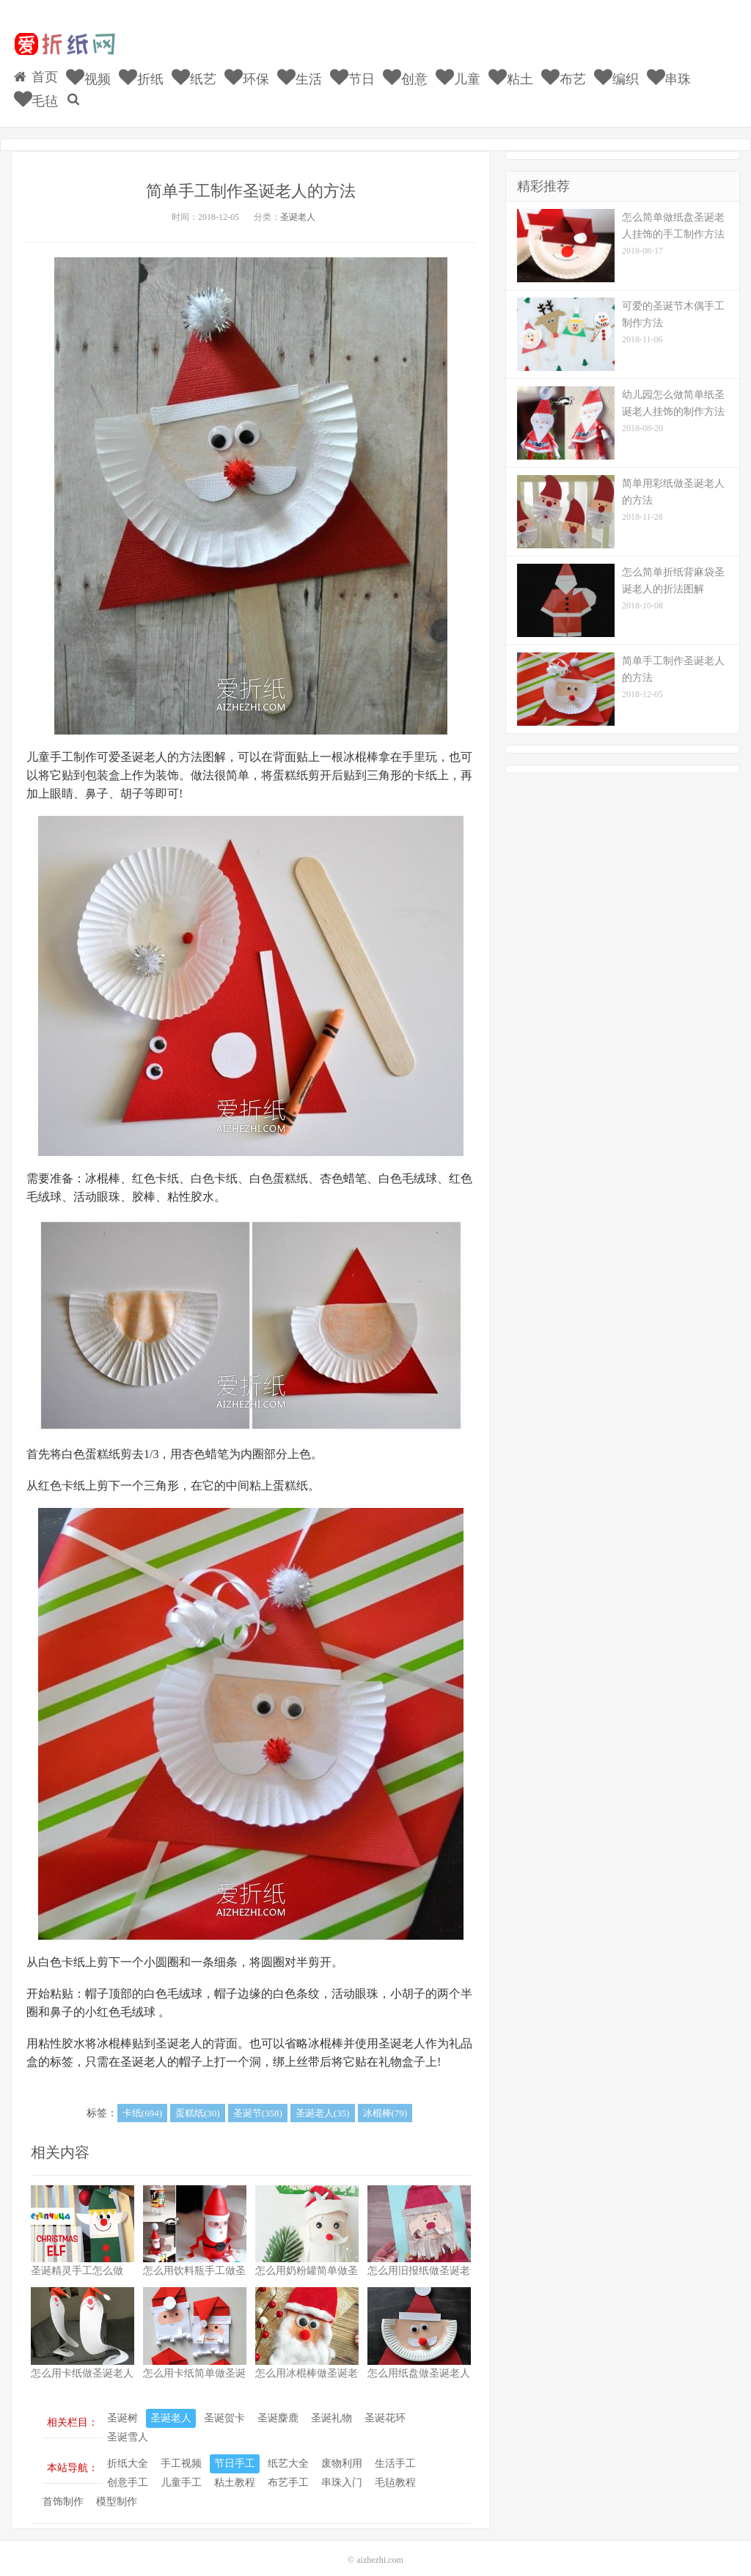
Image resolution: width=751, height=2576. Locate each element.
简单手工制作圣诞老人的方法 (250, 179)
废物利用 (341, 2453)
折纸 (140, 71)
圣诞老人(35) (323, 2102)
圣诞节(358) (257, 2102)
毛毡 (709, 71)
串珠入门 (341, 2472)
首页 (37, 70)
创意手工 (127, 2472)
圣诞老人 (297, 206)
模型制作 (116, 2491)
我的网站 (64, 44)
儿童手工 (181, 2472)
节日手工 (234, 2453)
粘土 (502, 71)
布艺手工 (288, 2472)
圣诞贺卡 (224, 2407)
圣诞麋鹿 (277, 2407)
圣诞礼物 (331, 2407)
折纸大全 (127, 2453)
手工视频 (181, 2453)
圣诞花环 (385, 2407)
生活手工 (395, 2453)
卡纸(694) (142, 2102)
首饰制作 (63, 2491)
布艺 (554, 71)
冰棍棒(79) (385, 2102)
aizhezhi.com (379, 2549)
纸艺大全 (288, 2453)
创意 (399, 71)
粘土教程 (234, 2472)
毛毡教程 (395, 2472)
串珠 (657, 71)
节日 (347, 71)
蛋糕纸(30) (197, 2102)
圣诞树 (122, 2407)
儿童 (450, 71)
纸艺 (192, 71)
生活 (296, 71)
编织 (606, 71)
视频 (89, 71)
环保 (243, 71)
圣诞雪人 (127, 2426)
